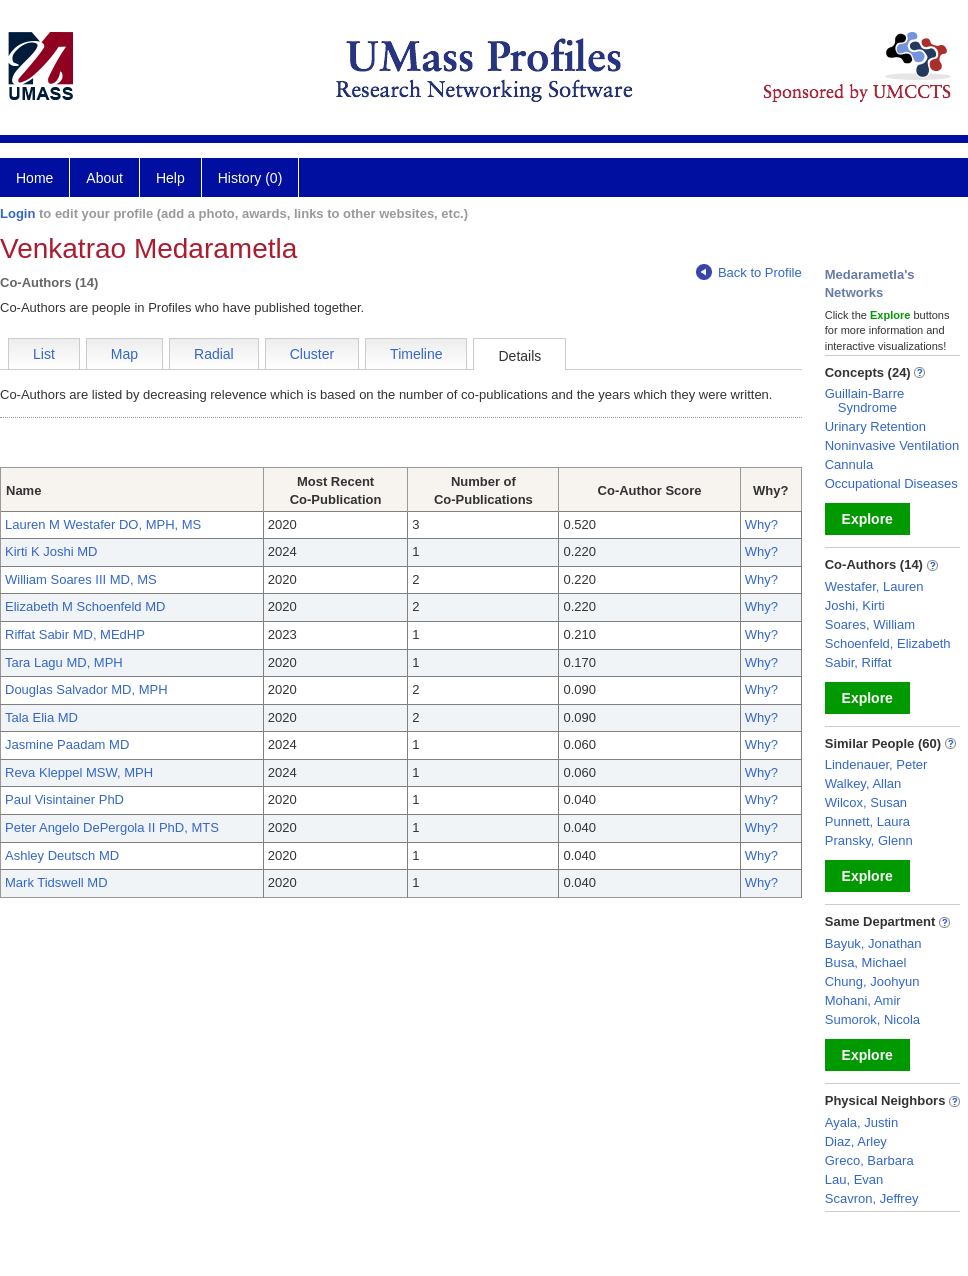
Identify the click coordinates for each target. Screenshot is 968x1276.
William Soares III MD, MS (81, 579)
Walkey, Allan (863, 783)
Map (124, 354)
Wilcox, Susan (866, 802)
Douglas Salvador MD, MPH (86, 689)
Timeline (416, 354)
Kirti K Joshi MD (51, 551)
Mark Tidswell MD (56, 882)
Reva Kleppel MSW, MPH (79, 772)
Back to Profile (749, 272)
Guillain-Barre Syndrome (864, 400)
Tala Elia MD (41, 717)
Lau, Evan (854, 1179)
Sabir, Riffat (858, 662)
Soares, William (870, 624)
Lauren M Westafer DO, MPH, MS (103, 524)
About (104, 178)
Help (170, 178)
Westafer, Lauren (874, 586)
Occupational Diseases (891, 483)
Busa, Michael (866, 962)
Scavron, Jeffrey (872, 1198)
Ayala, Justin (861, 1122)
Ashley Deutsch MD (62, 855)
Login (17, 213)
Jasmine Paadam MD (67, 744)
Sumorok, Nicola (872, 1019)
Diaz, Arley (856, 1141)
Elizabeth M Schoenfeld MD (85, 606)
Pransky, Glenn (869, 840)
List (44, 354)
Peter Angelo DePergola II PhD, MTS (112, 827)
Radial (214, 354)
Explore (867, 519)
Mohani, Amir (863, 1000)
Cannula (849, 464)
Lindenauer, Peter (876, 764)
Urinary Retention (875, 426)
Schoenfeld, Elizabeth (888, 643)
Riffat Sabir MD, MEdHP (75, 634)
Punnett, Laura (867, 821)
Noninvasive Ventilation (892, 445)
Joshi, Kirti (855, 605)
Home (34, 178)
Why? (761, 524)
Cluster (312, 354)
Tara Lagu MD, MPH (64, 662)
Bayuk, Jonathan (873, 943)
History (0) (250, 178)
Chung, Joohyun (872, 981)
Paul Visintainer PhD (64, 799)
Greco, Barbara (869, 1160)
